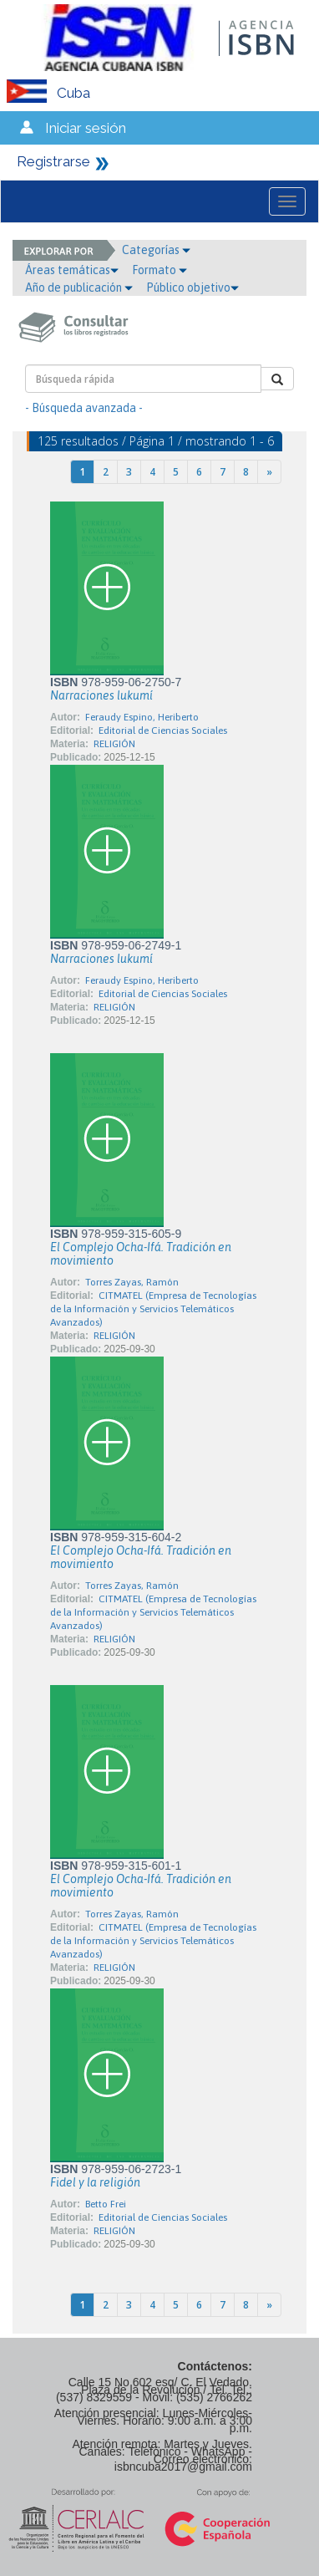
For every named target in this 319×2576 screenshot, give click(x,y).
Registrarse (53, 161)
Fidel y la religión (95, 2182)
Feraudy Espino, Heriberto (142, 717)
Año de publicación (79, 287)
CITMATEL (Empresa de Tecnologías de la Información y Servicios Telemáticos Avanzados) (153, 1309)
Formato (159, 270)
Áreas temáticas (72, 270)
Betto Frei (105, 2204)
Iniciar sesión (85, 128)
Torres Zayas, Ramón (132, 1282)
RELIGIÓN (114, 744)
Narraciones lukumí (101, 695)
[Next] (269, 472)
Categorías (156, 250)
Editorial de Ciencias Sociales (163, 730)
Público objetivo (192, 287)
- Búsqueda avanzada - (84, 408)
